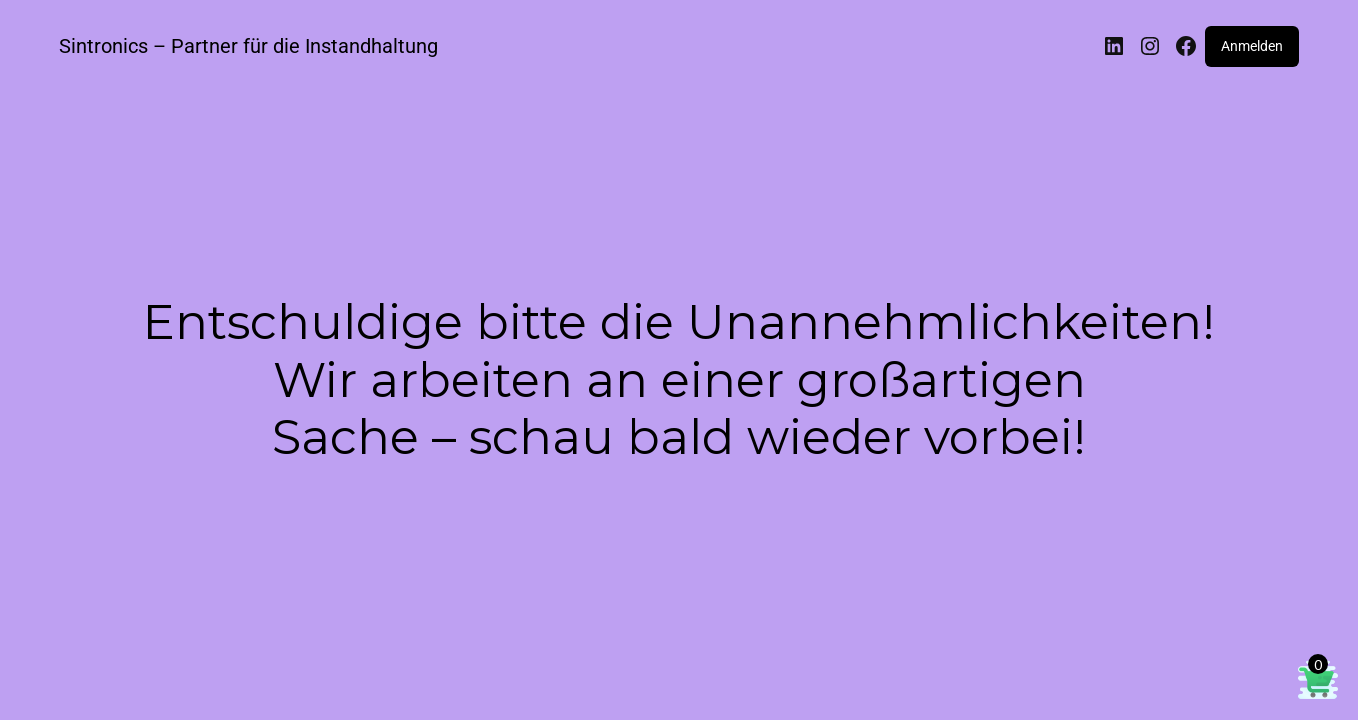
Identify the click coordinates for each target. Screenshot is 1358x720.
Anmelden (1252, 46)
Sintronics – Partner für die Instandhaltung (248, 46)
